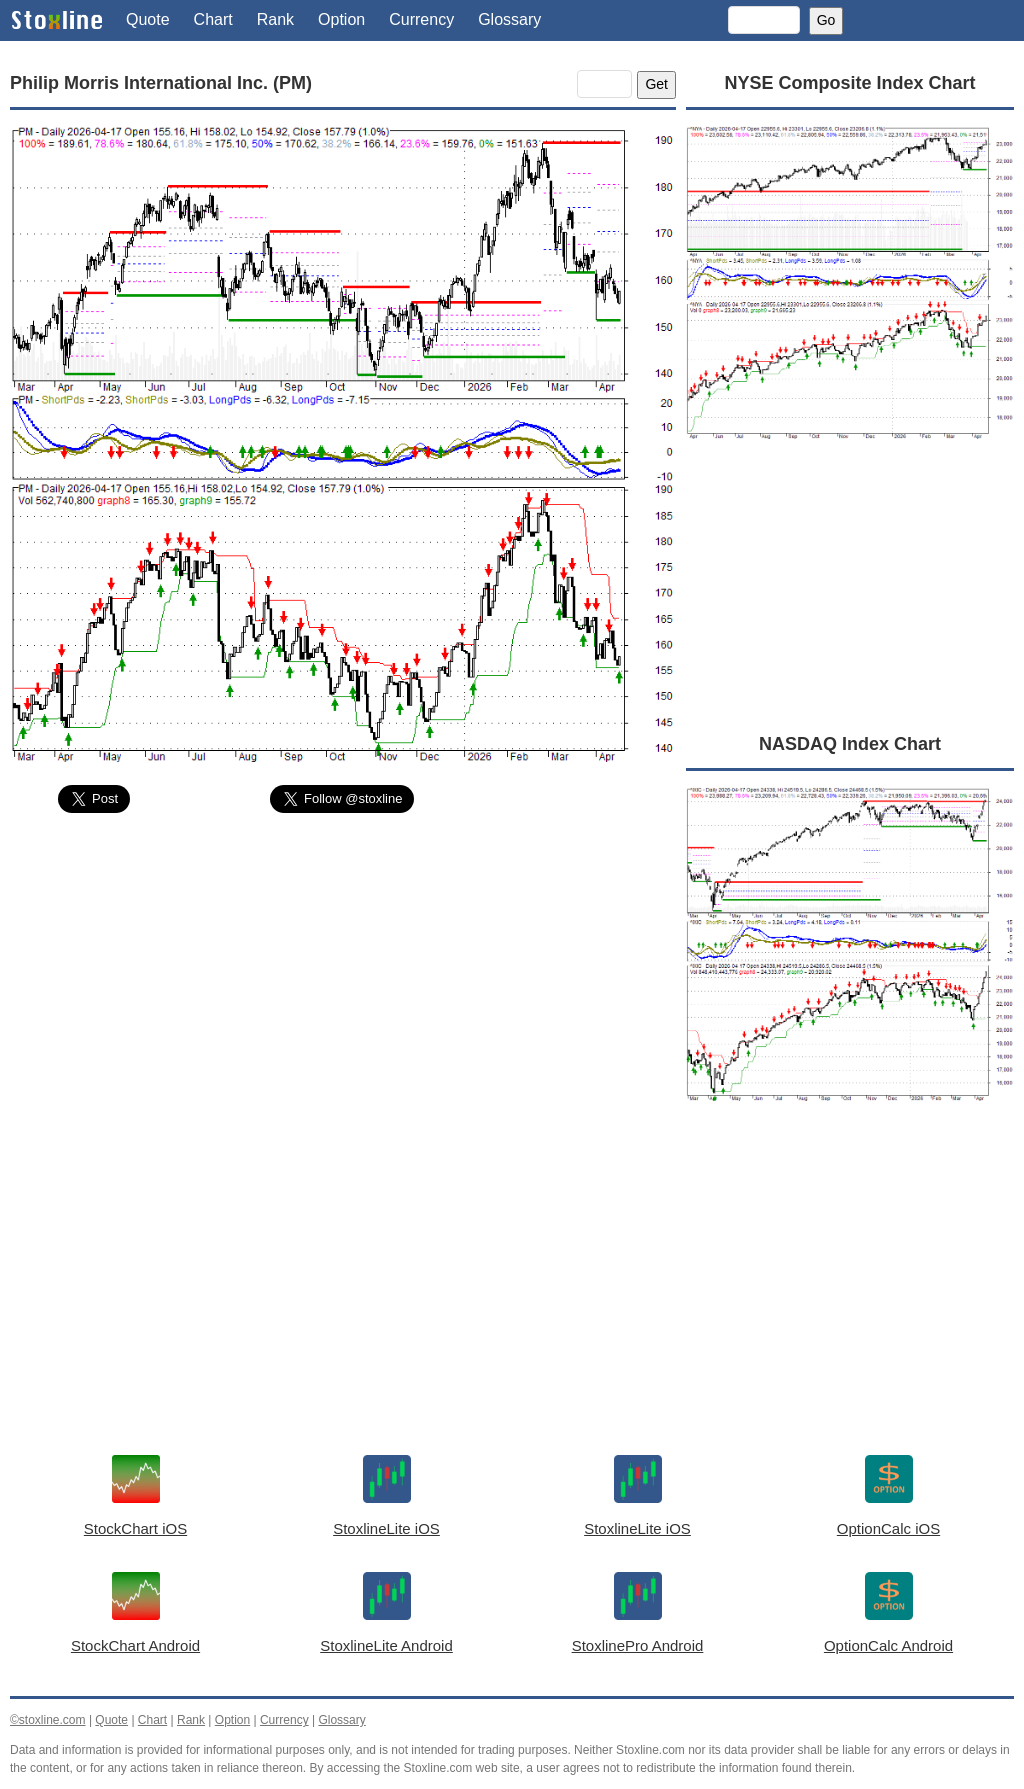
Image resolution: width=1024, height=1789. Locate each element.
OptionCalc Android (888, 1645)
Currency (421, 19)
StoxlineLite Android (386, 1645)
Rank (275, 19)
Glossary (509, 19)
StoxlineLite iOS (386, 1528)
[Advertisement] (343, 979)
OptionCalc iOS (888, 1528)
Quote (148, 19)
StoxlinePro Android (638, 1645)
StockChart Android (135, 1645)
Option (341, 19)
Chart (213, 19)
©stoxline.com (48, 1720)
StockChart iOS (135, 1528)
